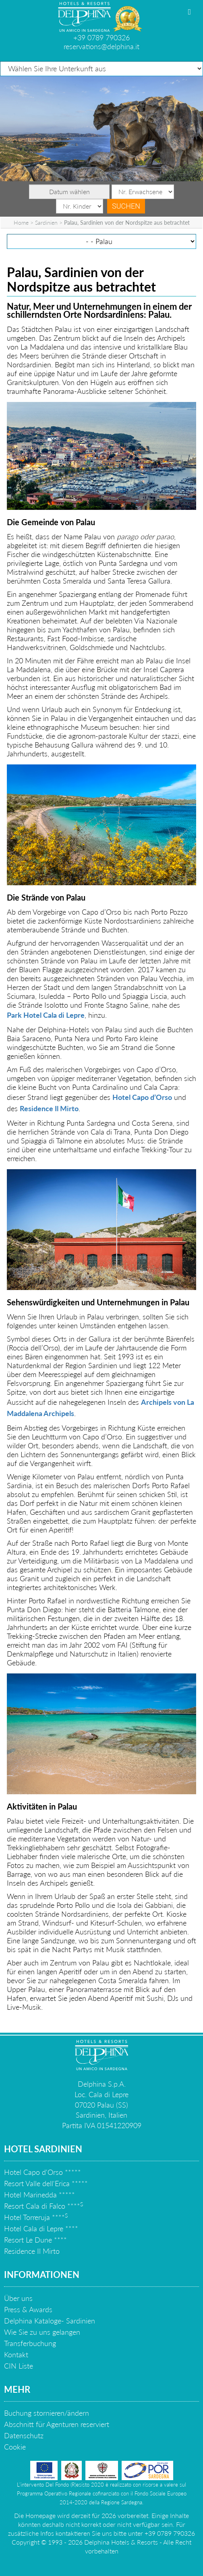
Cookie (15, 2446)
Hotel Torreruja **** (36, 2217)
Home (21, 222)
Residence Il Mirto (49, 1108)
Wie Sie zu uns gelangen (42, 2332)
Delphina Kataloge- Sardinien (49, 2320)
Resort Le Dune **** (35, 2239)
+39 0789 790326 (101, 37)
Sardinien (46, 222)
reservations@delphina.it (101, 46)
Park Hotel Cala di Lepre (46, 1015)
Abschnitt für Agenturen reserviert (56, 2424)
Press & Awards (28, 2309)
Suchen (126, 206)
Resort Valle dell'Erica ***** (46, 2183)
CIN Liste (18, 2365)
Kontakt (16, 2354)
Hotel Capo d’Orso (142, 1097)
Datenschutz (24, 2435)
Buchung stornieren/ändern (46, 2412)
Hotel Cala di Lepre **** (41, 2228)
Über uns (18, 2298)
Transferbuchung (30, 2343)
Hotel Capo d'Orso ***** (42, 2172)
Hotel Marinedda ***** (39, 2194)
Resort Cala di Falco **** (43, 2205)
